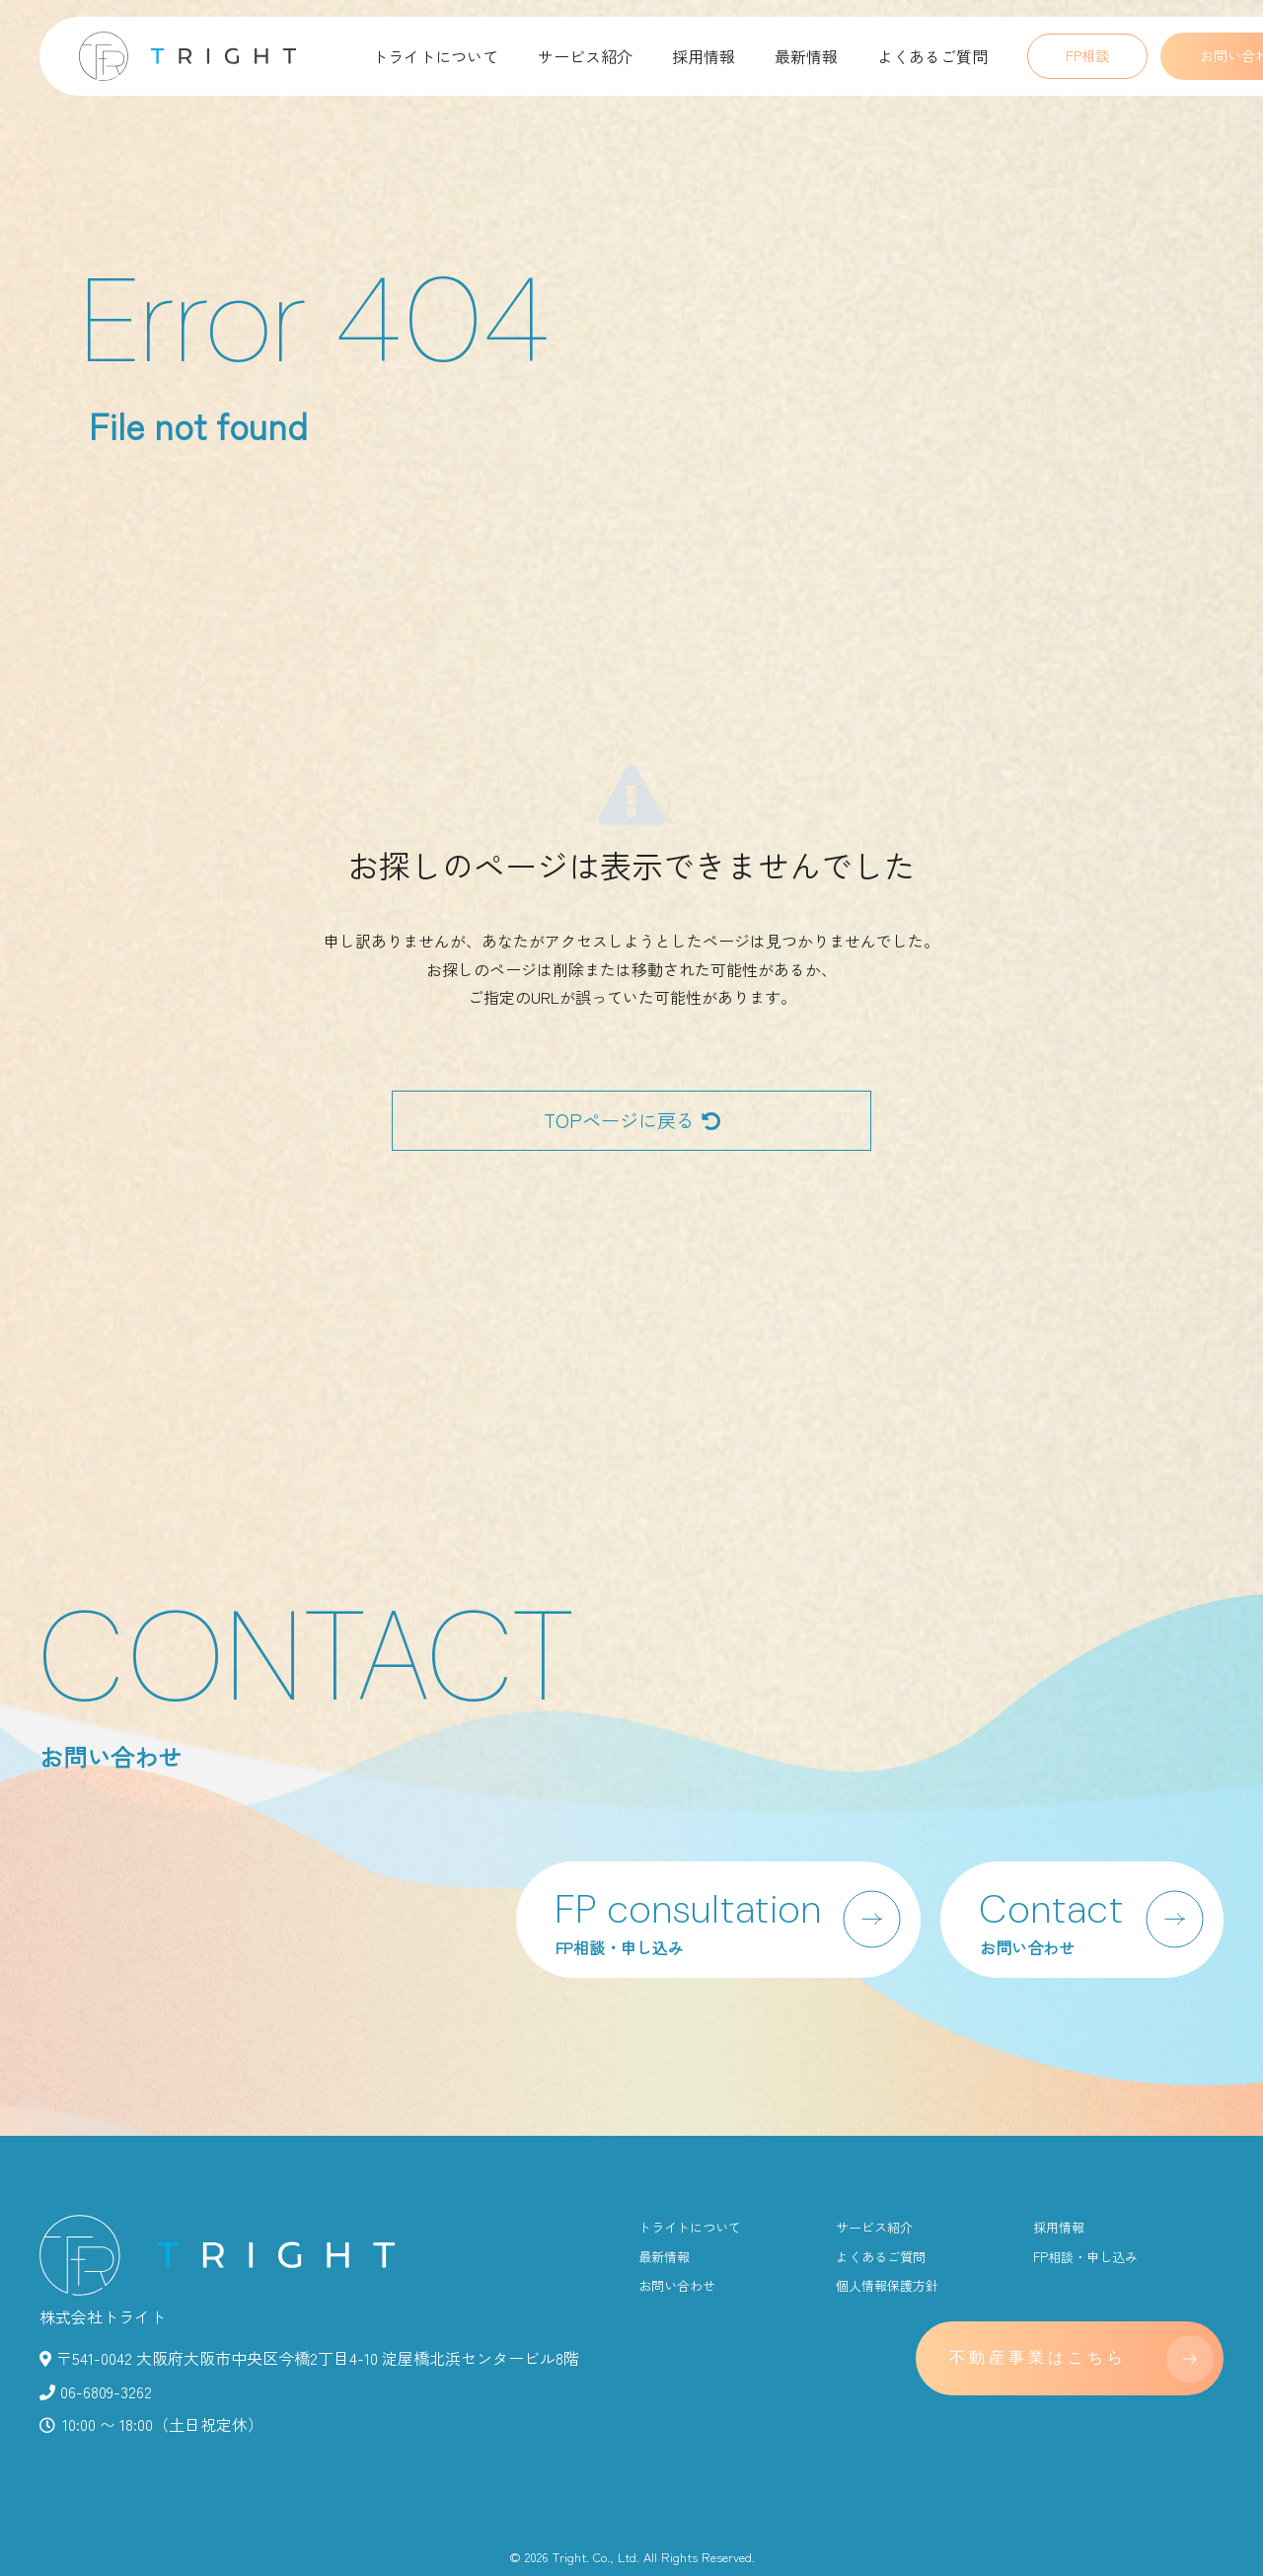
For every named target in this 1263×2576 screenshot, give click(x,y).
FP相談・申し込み (1085, 2256)
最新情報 (806, 56)
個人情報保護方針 (887, 2285)
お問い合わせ (676, 2285)
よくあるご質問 (932, 56)
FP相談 (1087, 55)
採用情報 (703, 56)
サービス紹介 (585, 56)
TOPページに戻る (632, 1120)
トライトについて (435, 56)
